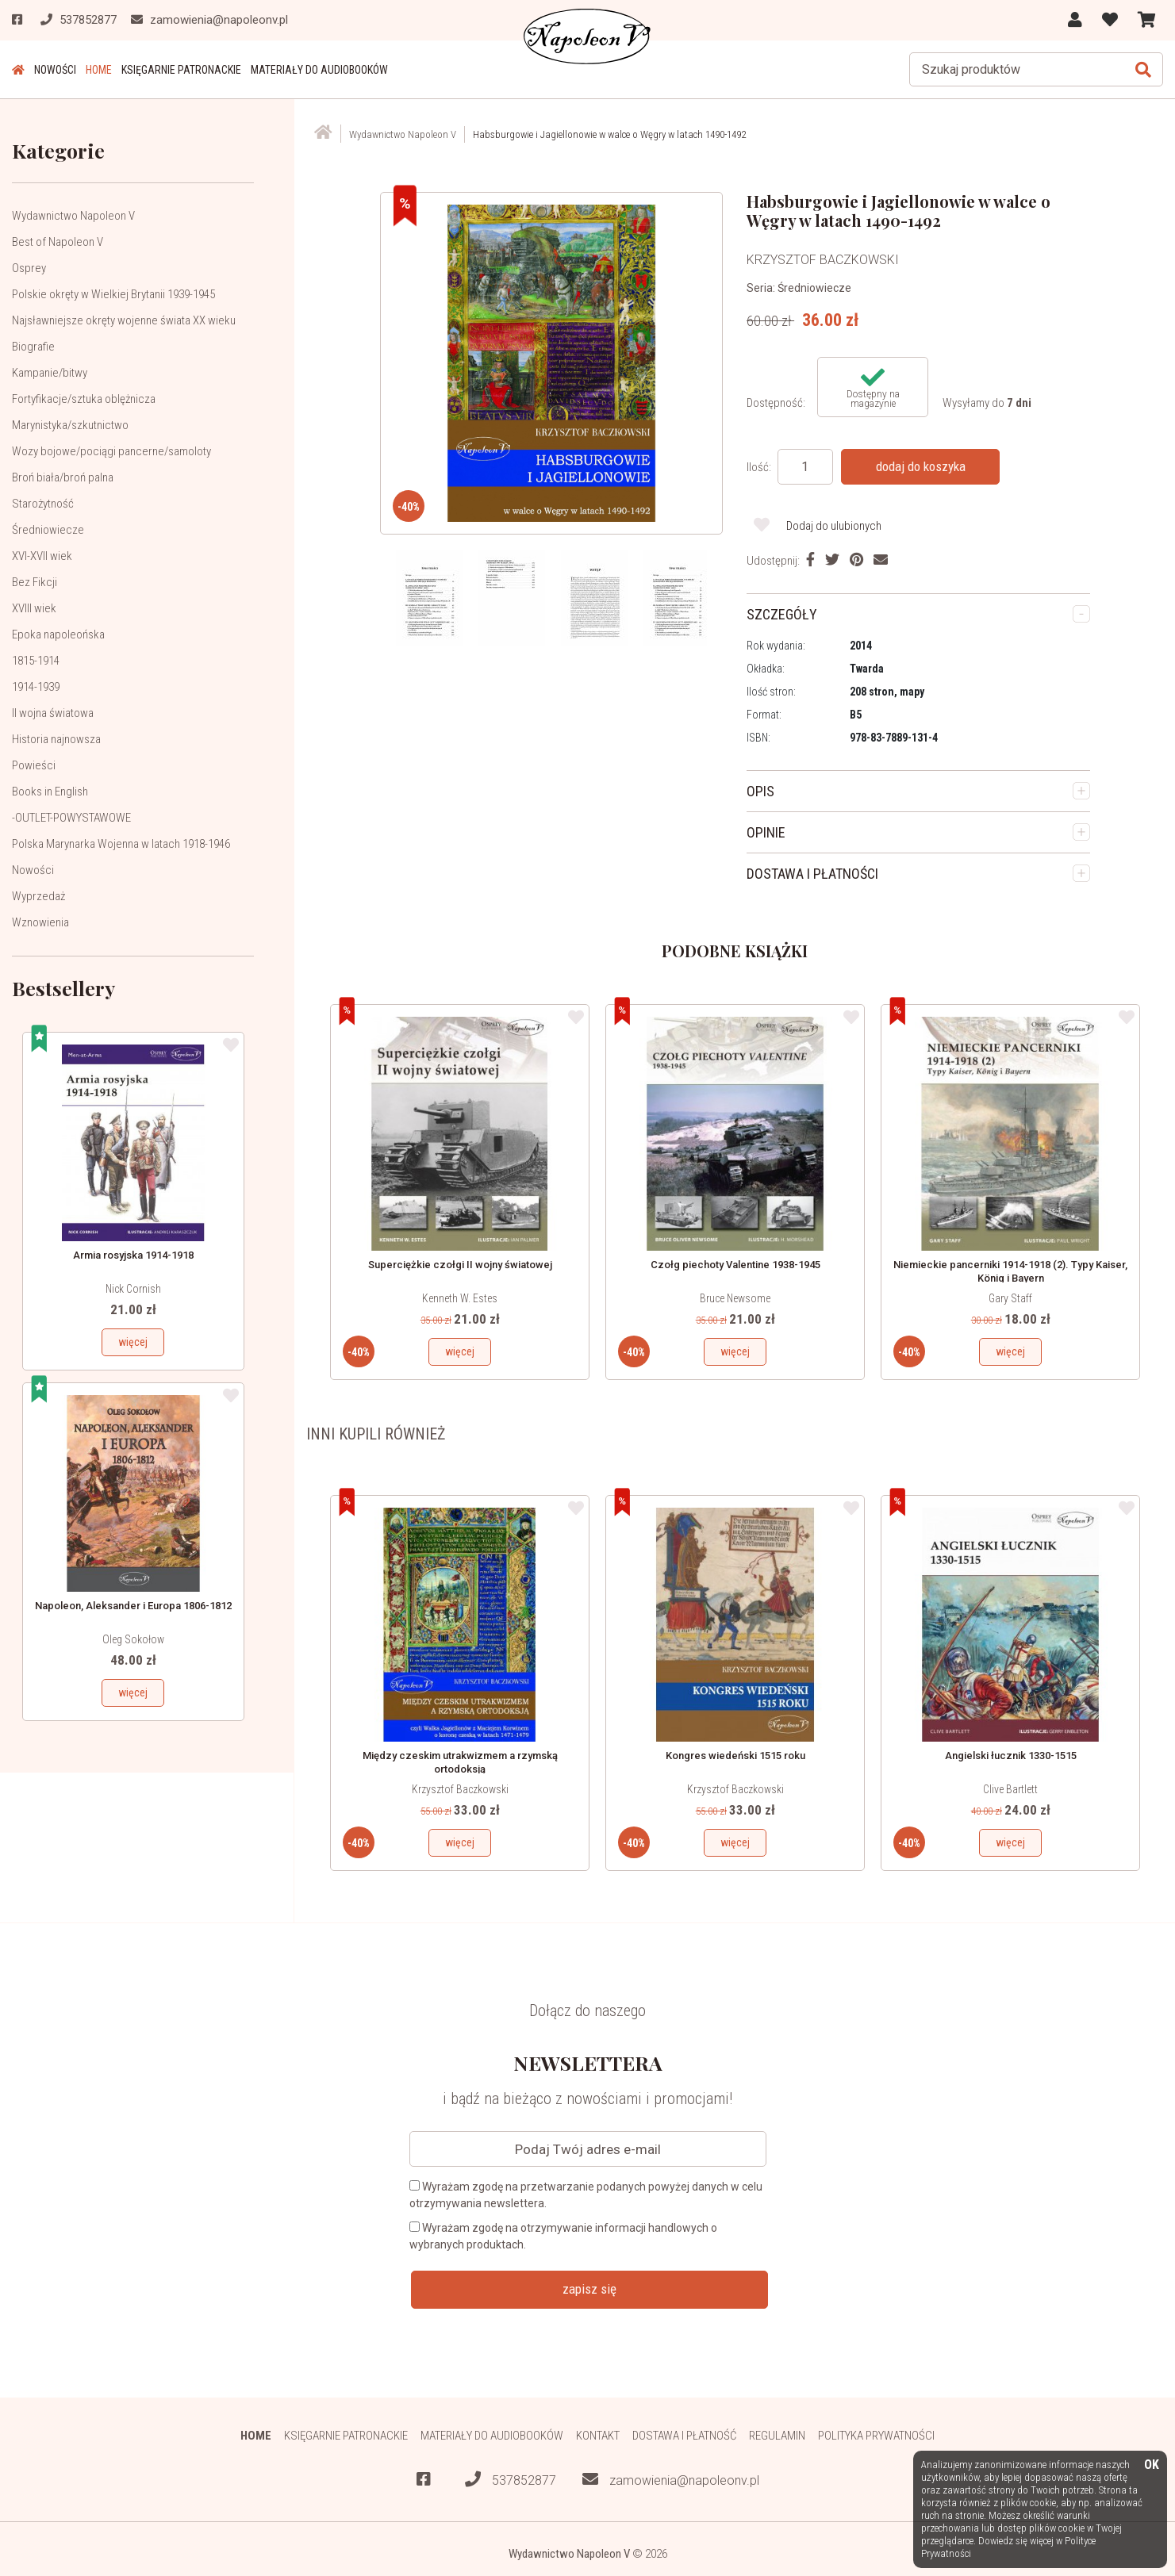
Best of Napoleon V (57, 242)
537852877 (510, 2479)
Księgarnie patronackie (181, 69)
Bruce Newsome (735, 1298)
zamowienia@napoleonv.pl (670, 2479)
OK (1151, 2465)
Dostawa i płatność (684, 2435)
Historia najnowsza (56, 739)
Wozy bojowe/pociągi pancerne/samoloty (111, 451)
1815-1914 (36, 661)
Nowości (55, 69)
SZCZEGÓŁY (782, 614)
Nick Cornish (133, 1288)
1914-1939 (36, 687)
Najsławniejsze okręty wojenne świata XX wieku (124, 320)
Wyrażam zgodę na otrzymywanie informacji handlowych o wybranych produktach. (563, 2236)
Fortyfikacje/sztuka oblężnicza (84, 399)
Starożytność (43, 503)
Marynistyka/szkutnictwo (70, 425)
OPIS (760, 791)
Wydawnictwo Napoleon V (73, 216)
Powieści (34, 765)
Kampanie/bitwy (49, 373)
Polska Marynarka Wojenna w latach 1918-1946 (121, 844)
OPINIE (766, 832)
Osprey (29, 268)
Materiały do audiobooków (319, 69)
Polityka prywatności (876, 2435)
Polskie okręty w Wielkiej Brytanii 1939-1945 (113, 294)
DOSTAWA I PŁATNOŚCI (812, 873)
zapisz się (589, 2289)
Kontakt (598, 2435)
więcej (133, 1342)
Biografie (33, 346)
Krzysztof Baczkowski (460, 1789)
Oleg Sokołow (133, 1639)
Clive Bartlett (1010, 1789)
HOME (99, 69)
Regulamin (777, 2435)
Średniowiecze (48, 530)
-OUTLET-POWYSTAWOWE (71, 818)
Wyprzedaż (38, 896)
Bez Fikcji (34, 582)
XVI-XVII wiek (42, 556)
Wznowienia (40, 922)
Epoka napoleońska (58, 634)
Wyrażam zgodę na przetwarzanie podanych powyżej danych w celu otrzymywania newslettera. (585, 2195)
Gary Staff (1010, 1298)
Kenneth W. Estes (459, 1298)
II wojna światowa (53, 713)
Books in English (50, 791)
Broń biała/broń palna (62, 477)
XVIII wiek (34, 608)
